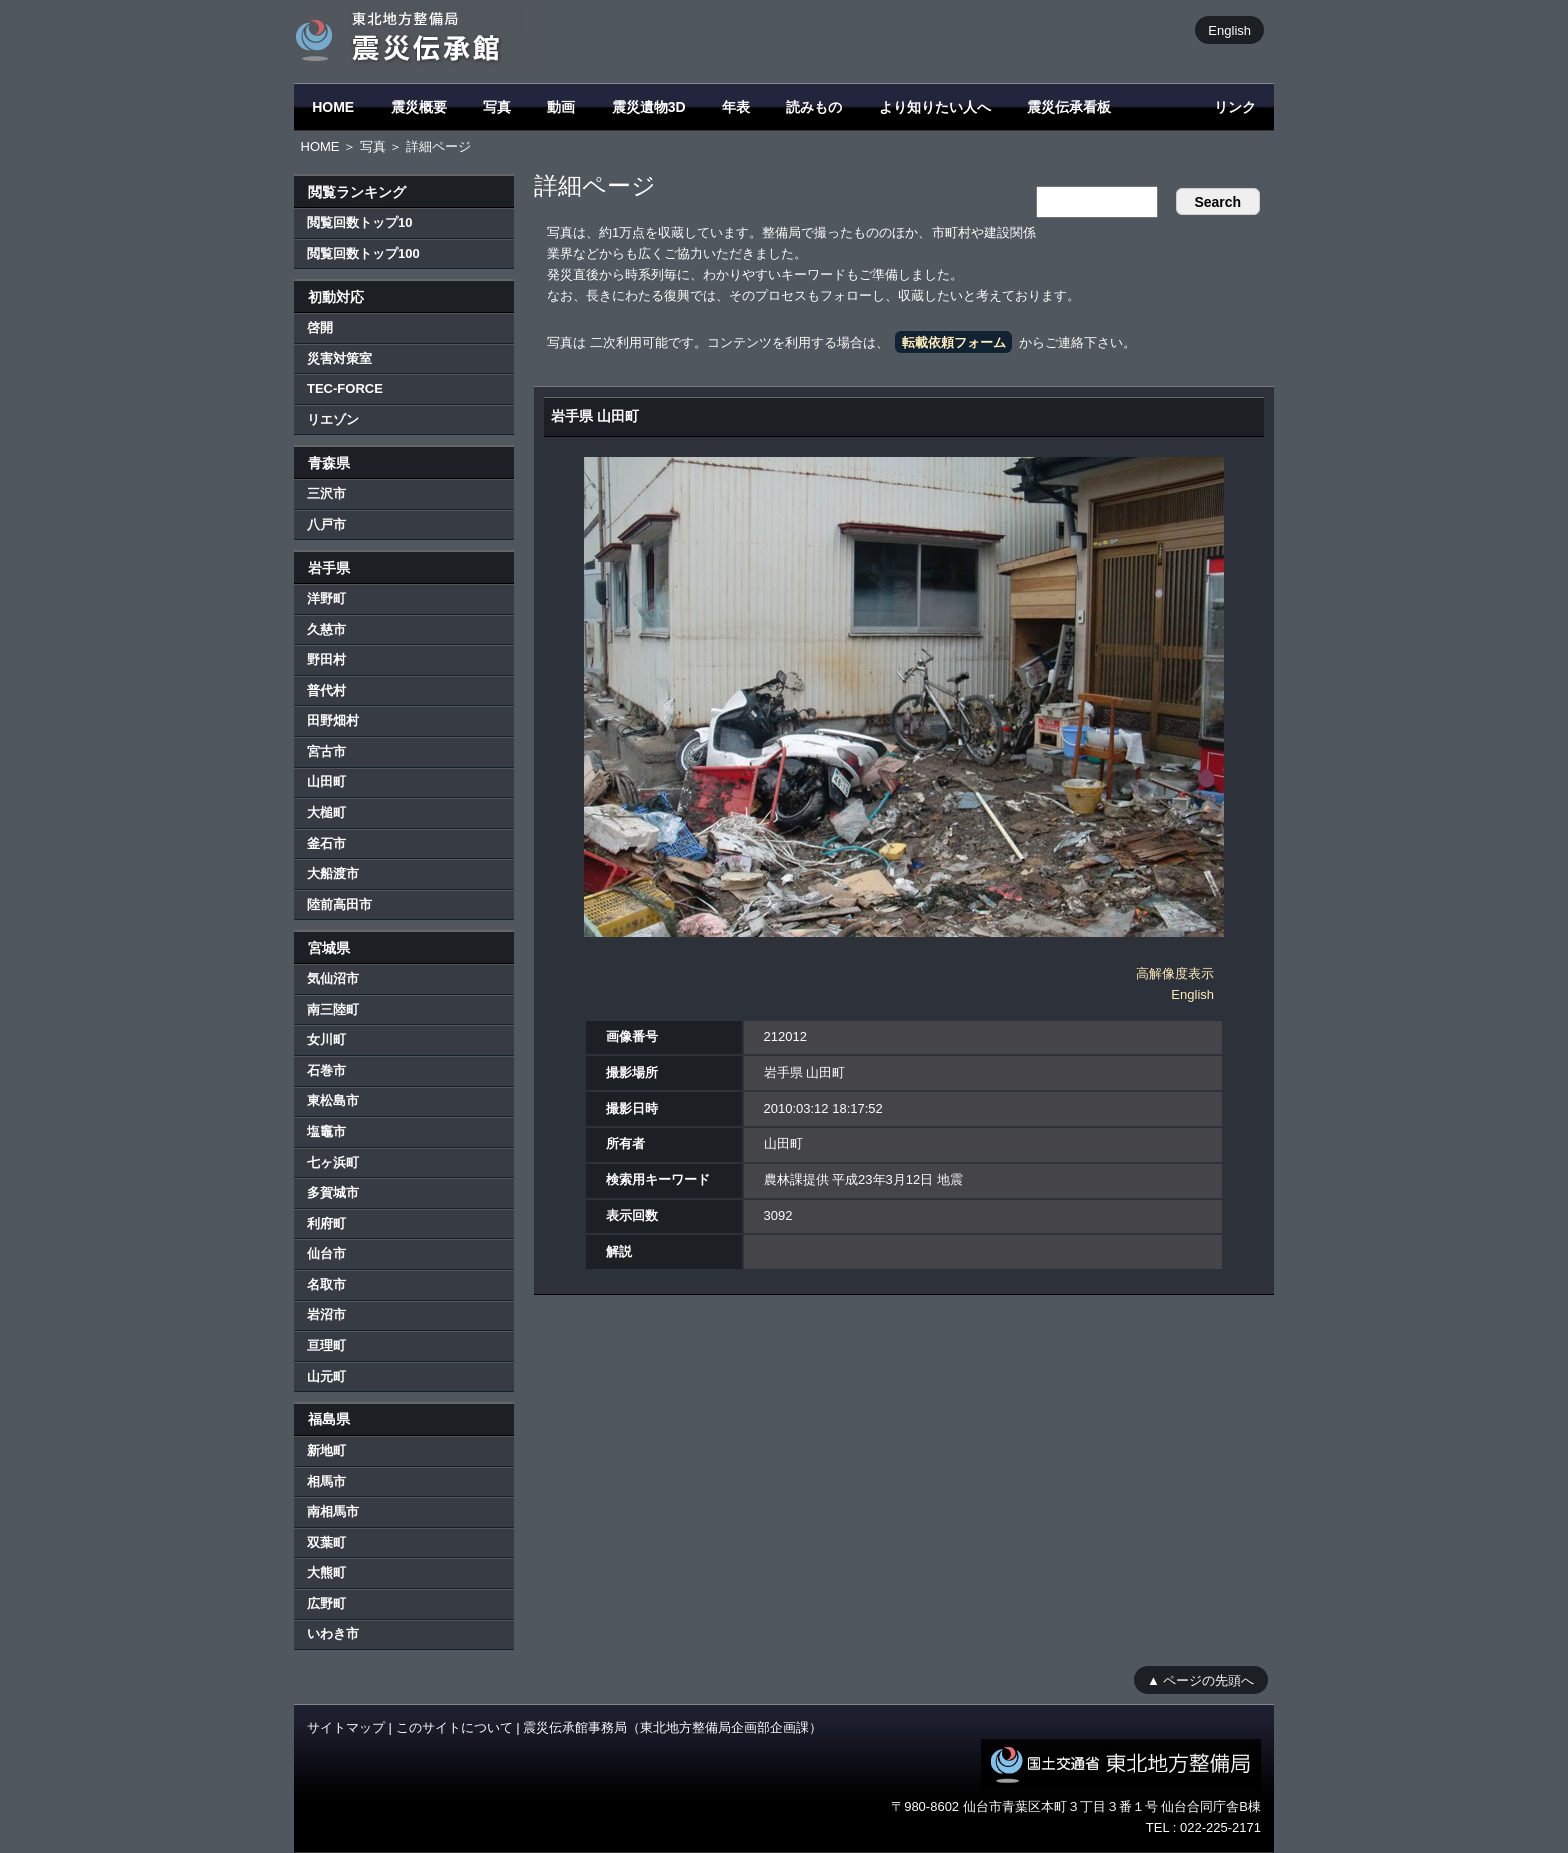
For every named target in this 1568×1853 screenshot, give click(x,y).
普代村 (326, 690)
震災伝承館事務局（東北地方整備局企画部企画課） (672, 1727)
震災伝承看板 (1069, 107)
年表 (736, 107)
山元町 (326, 1376)
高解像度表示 (1175, 973)
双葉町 (326, 1542)
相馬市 (326, 1481)
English (1229, 29)
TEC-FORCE (345, 388)
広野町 (326, 1603)
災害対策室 (339, 358)
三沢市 (326, 493)
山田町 (326, 781)
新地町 (326, 1450)
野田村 (326, 659)
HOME (333, 107)
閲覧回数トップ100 (363, 253)
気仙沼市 (333, 978)
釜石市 (326, 843)
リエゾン (333, 419)
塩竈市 (326, 1131)
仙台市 (326, 1253)
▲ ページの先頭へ (1200, 1679)
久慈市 (326, 629)
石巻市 (326, 1070)
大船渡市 (333, 873)
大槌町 (326, 812)
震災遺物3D (649, 107)
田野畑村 (333, 720)
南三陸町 (333, 1009)
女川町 (326, 1039)
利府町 (326, 1223)
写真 (497, 107)
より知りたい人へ (935, 107)
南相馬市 (333, 1511)
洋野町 (326, 598)
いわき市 (333, 1633)
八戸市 (326, 524)
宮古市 (326, 751)
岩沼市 (326, 1314)
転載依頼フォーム (954, 342)
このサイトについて (454, 1727)
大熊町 (326, 1572)
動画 (561, 107)
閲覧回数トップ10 (359, 222)
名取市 (326, 1284)
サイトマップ (346, 1727)
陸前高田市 (339, 904)
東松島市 (333, 1100)
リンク (1235, 107)
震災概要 (419, 107)
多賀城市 (333, 1192)
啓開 (320, 327)
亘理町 (326, 1345)
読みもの (814, 107)
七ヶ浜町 (333, 1162)
